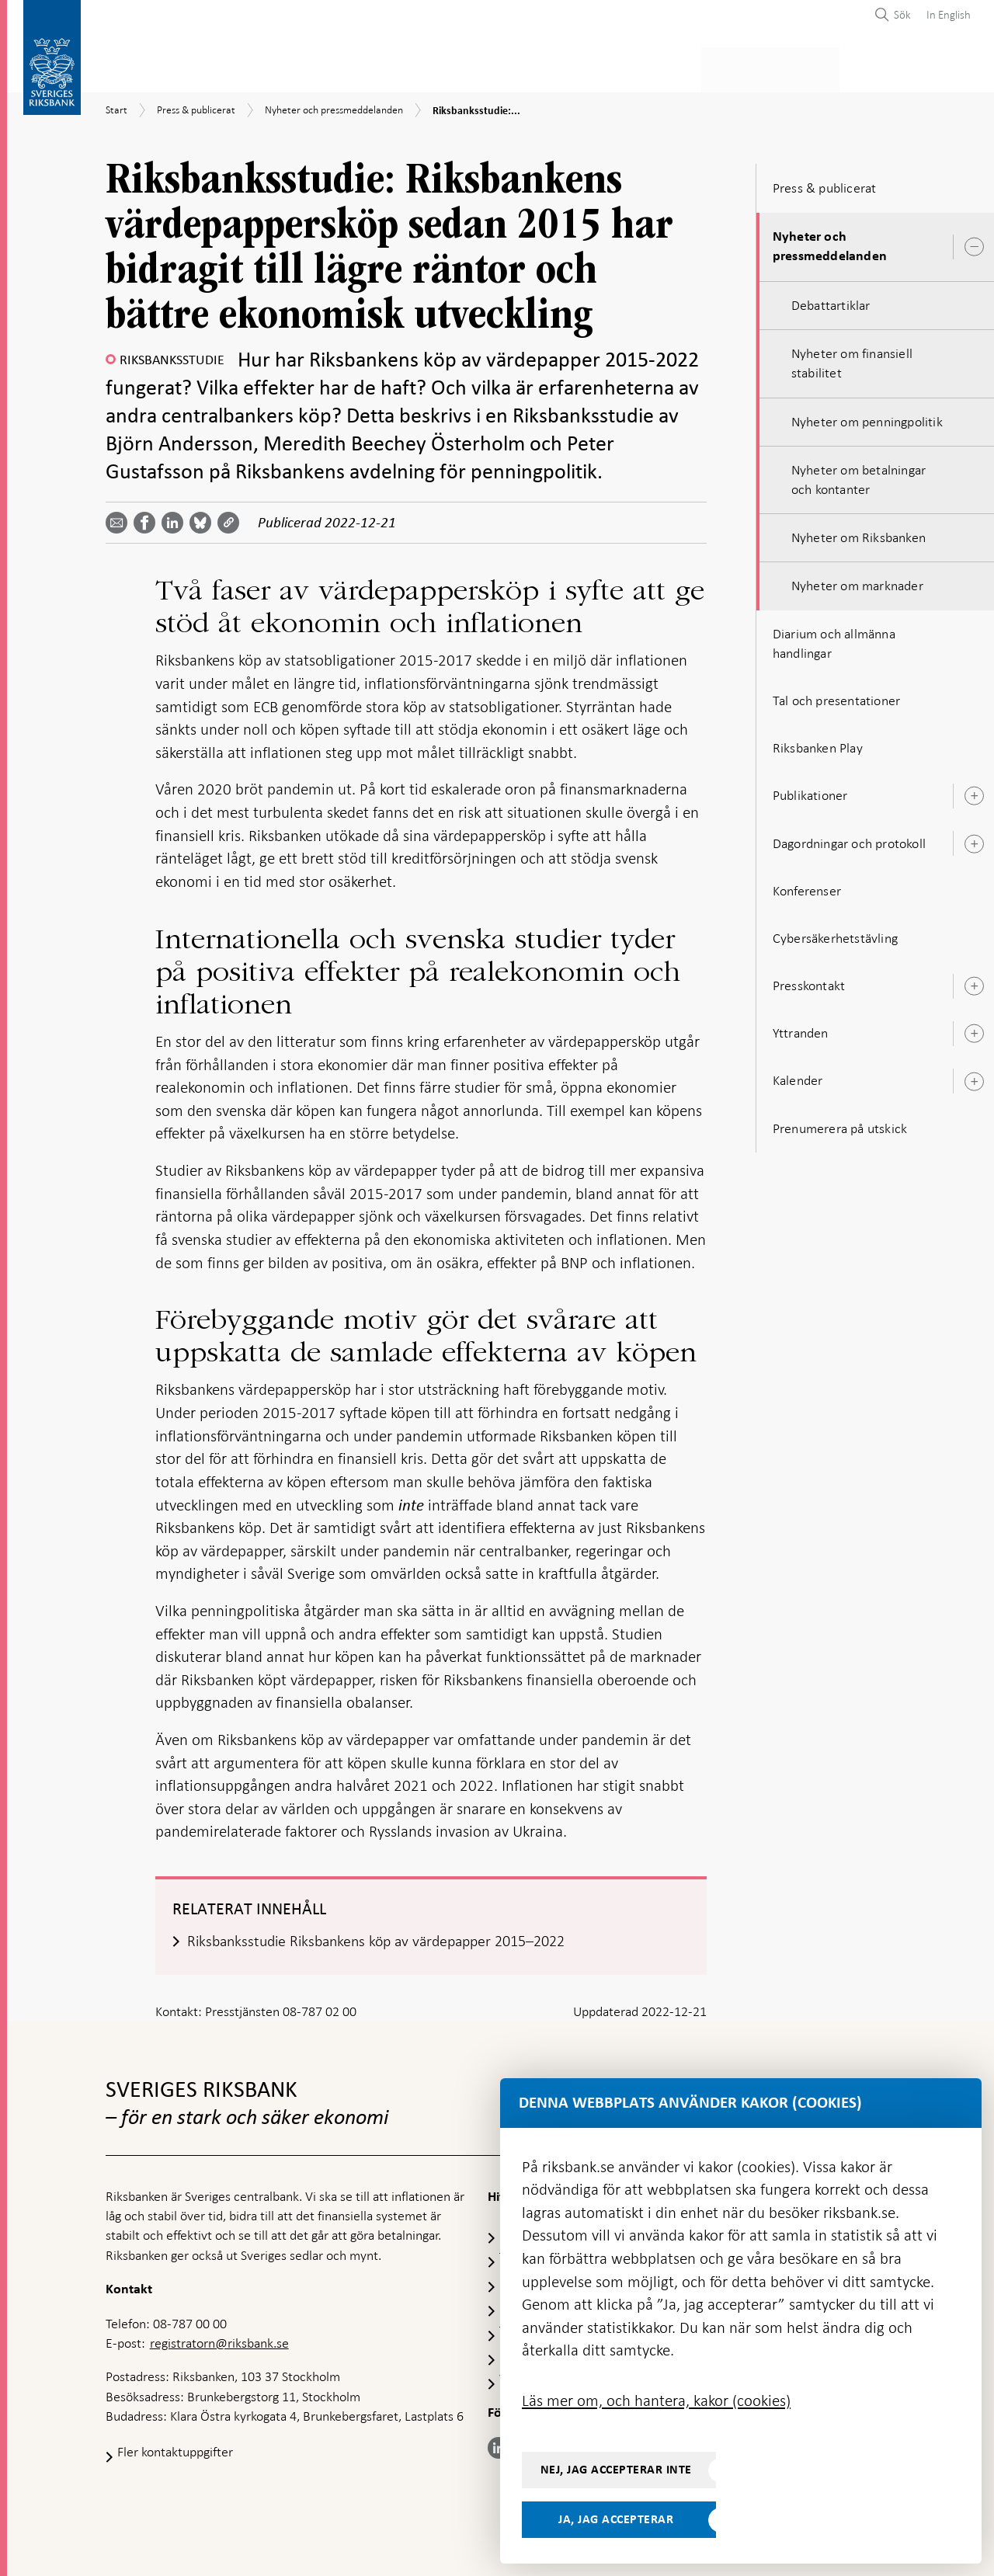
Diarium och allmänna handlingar (834, 639)
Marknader (674, 67)
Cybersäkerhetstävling (835, 933)
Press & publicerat (790, 67)
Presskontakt (809, 980)
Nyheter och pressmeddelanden (830, 242)
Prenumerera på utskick (840, 1123)
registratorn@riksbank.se (219, 2339)
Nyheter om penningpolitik (867, 417)
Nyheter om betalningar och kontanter (858, 475)
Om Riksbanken (916, 67)
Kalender (798, 1076)
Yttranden (801, 1028)
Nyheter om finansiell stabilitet (851, 358)
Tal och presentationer (836, 695)
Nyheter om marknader (857, 581)
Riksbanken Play (818, 743)
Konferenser (807, 886)
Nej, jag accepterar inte (616, 2469)
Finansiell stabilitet (550, 67)
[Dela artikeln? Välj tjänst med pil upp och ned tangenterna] (175, 518)
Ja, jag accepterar (615, 2519)
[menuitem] (945, 14)
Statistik (133, 67)
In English (948, 15)
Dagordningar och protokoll (849, 838)
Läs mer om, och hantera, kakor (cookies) (656, 2400)
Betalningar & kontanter (265, 67)
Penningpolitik (417, 67)
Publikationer (810, 790)
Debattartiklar (831, 300)
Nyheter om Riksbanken (858, 532)
